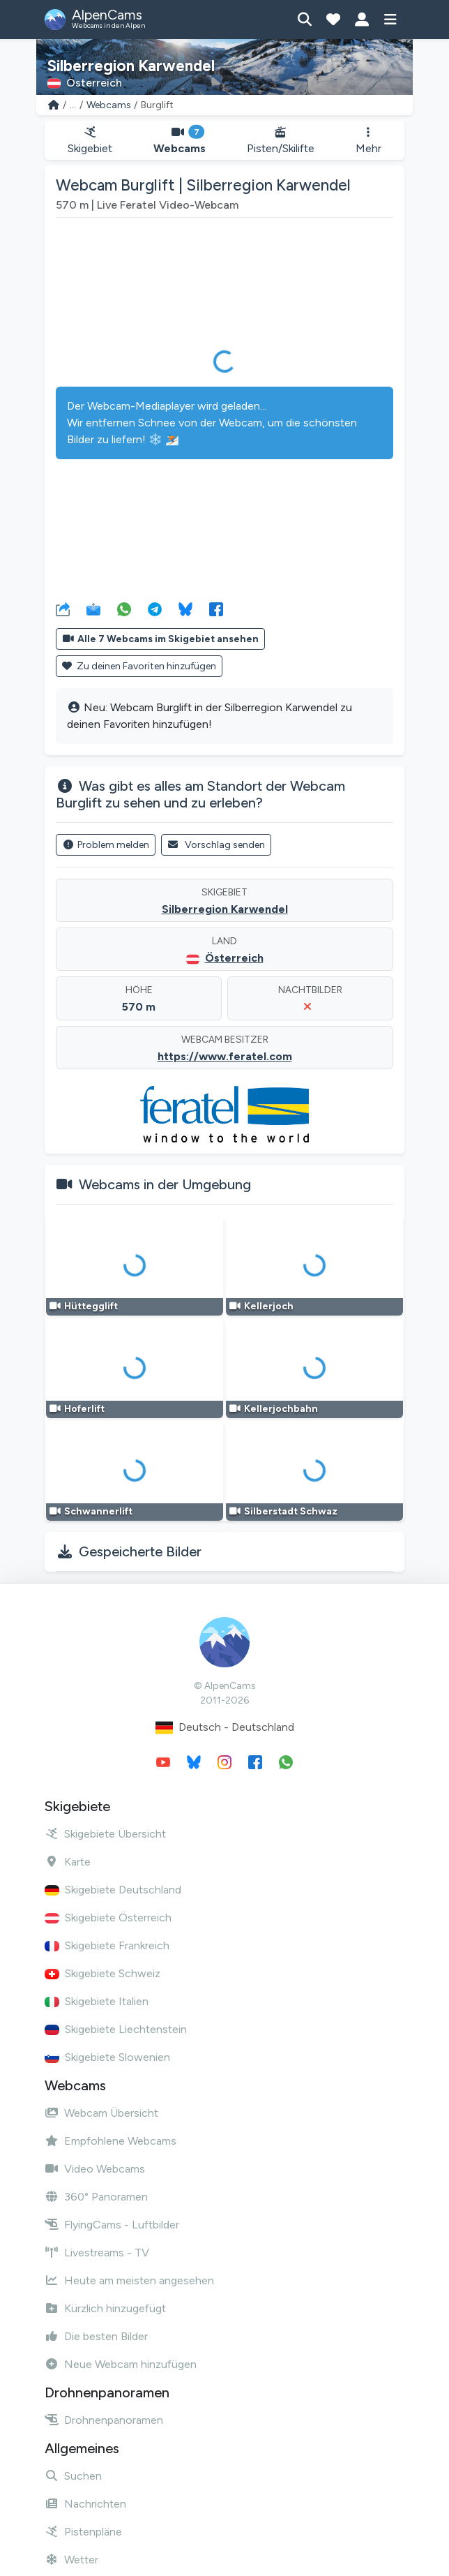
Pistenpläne (83, 2531)
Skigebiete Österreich (108, 1917)
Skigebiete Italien (97, 2001)
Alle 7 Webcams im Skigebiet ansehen (160, 639)
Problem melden (105, 845)
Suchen (73, 2475)
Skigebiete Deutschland (113, 1889)
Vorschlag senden (216, 845)
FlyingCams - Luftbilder (112, 2224)
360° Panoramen (96, 2196)
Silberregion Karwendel (225, 909)
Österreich (234, 958)
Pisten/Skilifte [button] (281, 140)
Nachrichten (85, 2503)
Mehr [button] (368, 140)
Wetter (71, 2559)
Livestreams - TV (97, 2252)
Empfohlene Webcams (110, 2140)
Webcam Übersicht (101, 2113)
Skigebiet (90, 140)
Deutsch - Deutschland (224, 1727)
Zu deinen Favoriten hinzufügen (139, 666)
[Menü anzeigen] (390, 19)
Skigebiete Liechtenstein (116, 2029)
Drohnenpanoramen (104, 2420)
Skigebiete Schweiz (102, 1973)
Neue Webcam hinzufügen (121, 2364)
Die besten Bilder (96, 2336)
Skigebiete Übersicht (105, 1833)
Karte (68, 1861)
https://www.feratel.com (225, 1056)
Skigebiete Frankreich (107, 1945)
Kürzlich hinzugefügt (105, 2308)
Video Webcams (95, 2168)
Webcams (108, 105)
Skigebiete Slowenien (107, 2057)
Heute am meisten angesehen (129, 2280)
